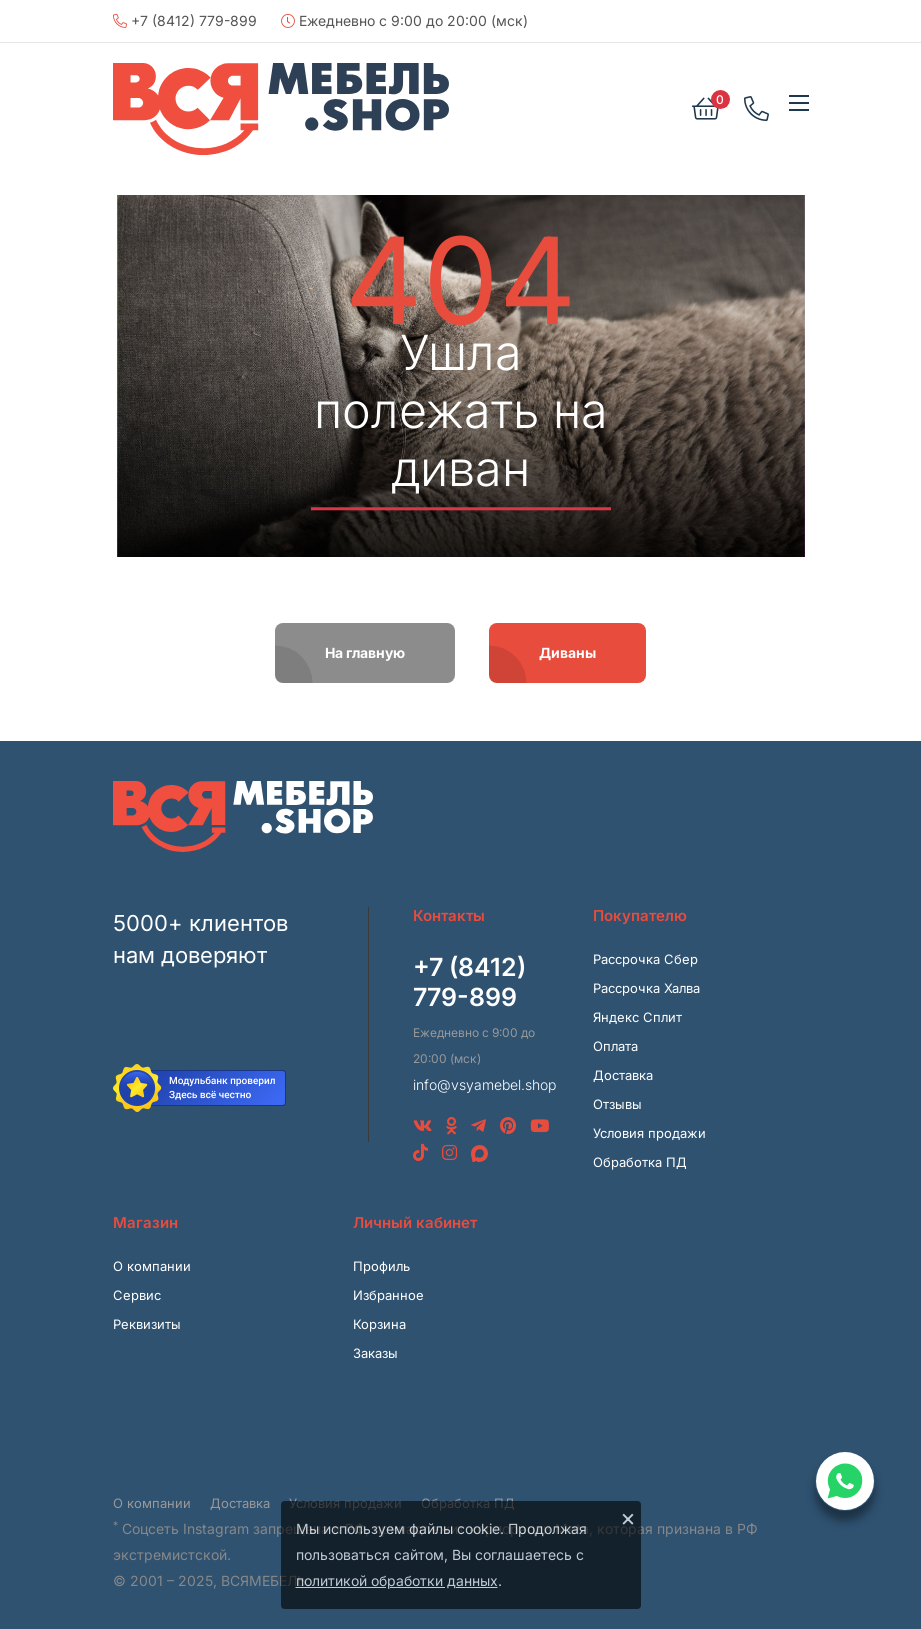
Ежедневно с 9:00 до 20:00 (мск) (404, 20)
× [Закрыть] (628, 1518)
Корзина (379, 1324)
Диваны (567, 652)
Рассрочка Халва (646, 988)
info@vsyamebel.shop (484, 1084)
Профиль (381, 1266)
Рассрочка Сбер (645, 959)
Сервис (137, 1295)
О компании (152, 1266)
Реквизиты (147, 1324)
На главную (365, 652)
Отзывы (617, 1104)
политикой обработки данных (397, 1580)
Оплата (615, 1046)
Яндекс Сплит (637, 1017)
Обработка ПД (640, 1162)
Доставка (623, 1075)
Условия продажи (649, 1133)
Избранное (388, 1295)
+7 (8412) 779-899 (185, 20)
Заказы (375, 1353)
